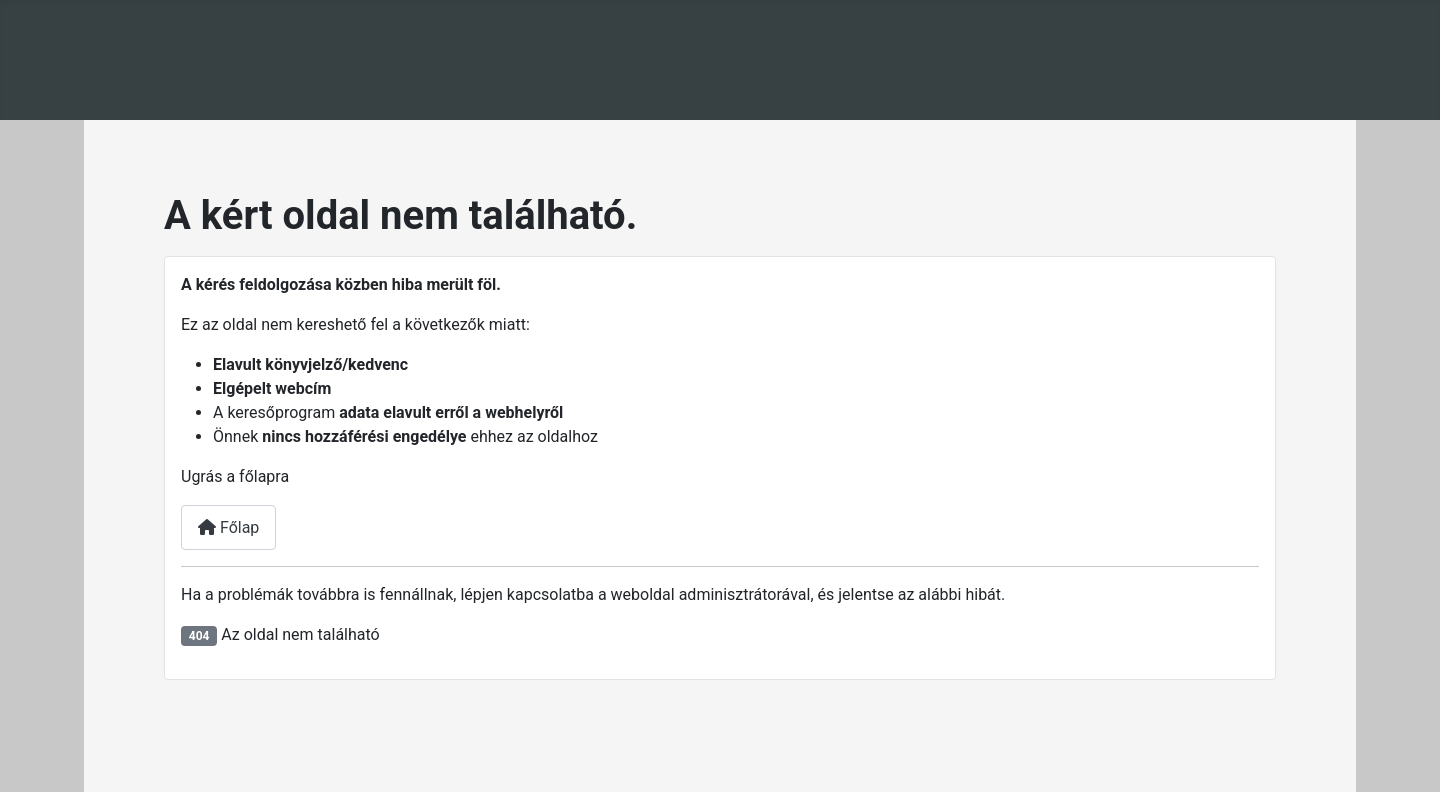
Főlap (228, 527)
